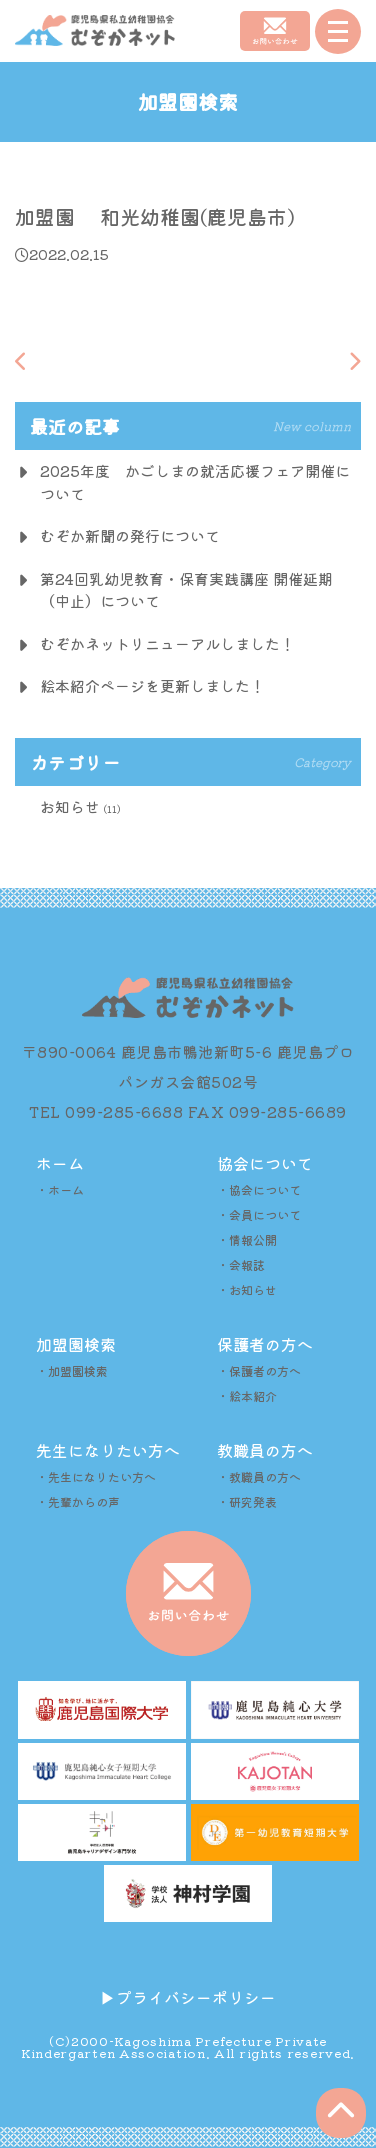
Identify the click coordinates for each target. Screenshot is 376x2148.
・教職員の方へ (259, 1476)
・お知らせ (247, 1289)
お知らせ (70, 806)
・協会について (259, 1189)
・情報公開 (247, 1239)
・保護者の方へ (259, 1370)
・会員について (259, 1214)
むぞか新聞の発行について (130, 535)
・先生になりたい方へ (96, 1476)
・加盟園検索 (72, 1370)
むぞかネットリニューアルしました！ (167, 643)
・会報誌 (241, 1264)
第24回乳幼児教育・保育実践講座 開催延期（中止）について (186, 590)
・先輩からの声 (78, 1501)
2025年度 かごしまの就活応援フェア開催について (195, 482)
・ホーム (60, 1189)
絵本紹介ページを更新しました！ (152, 685)
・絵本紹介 (247, 1395)
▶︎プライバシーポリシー (188, 1997)
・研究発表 (247, 1501)
